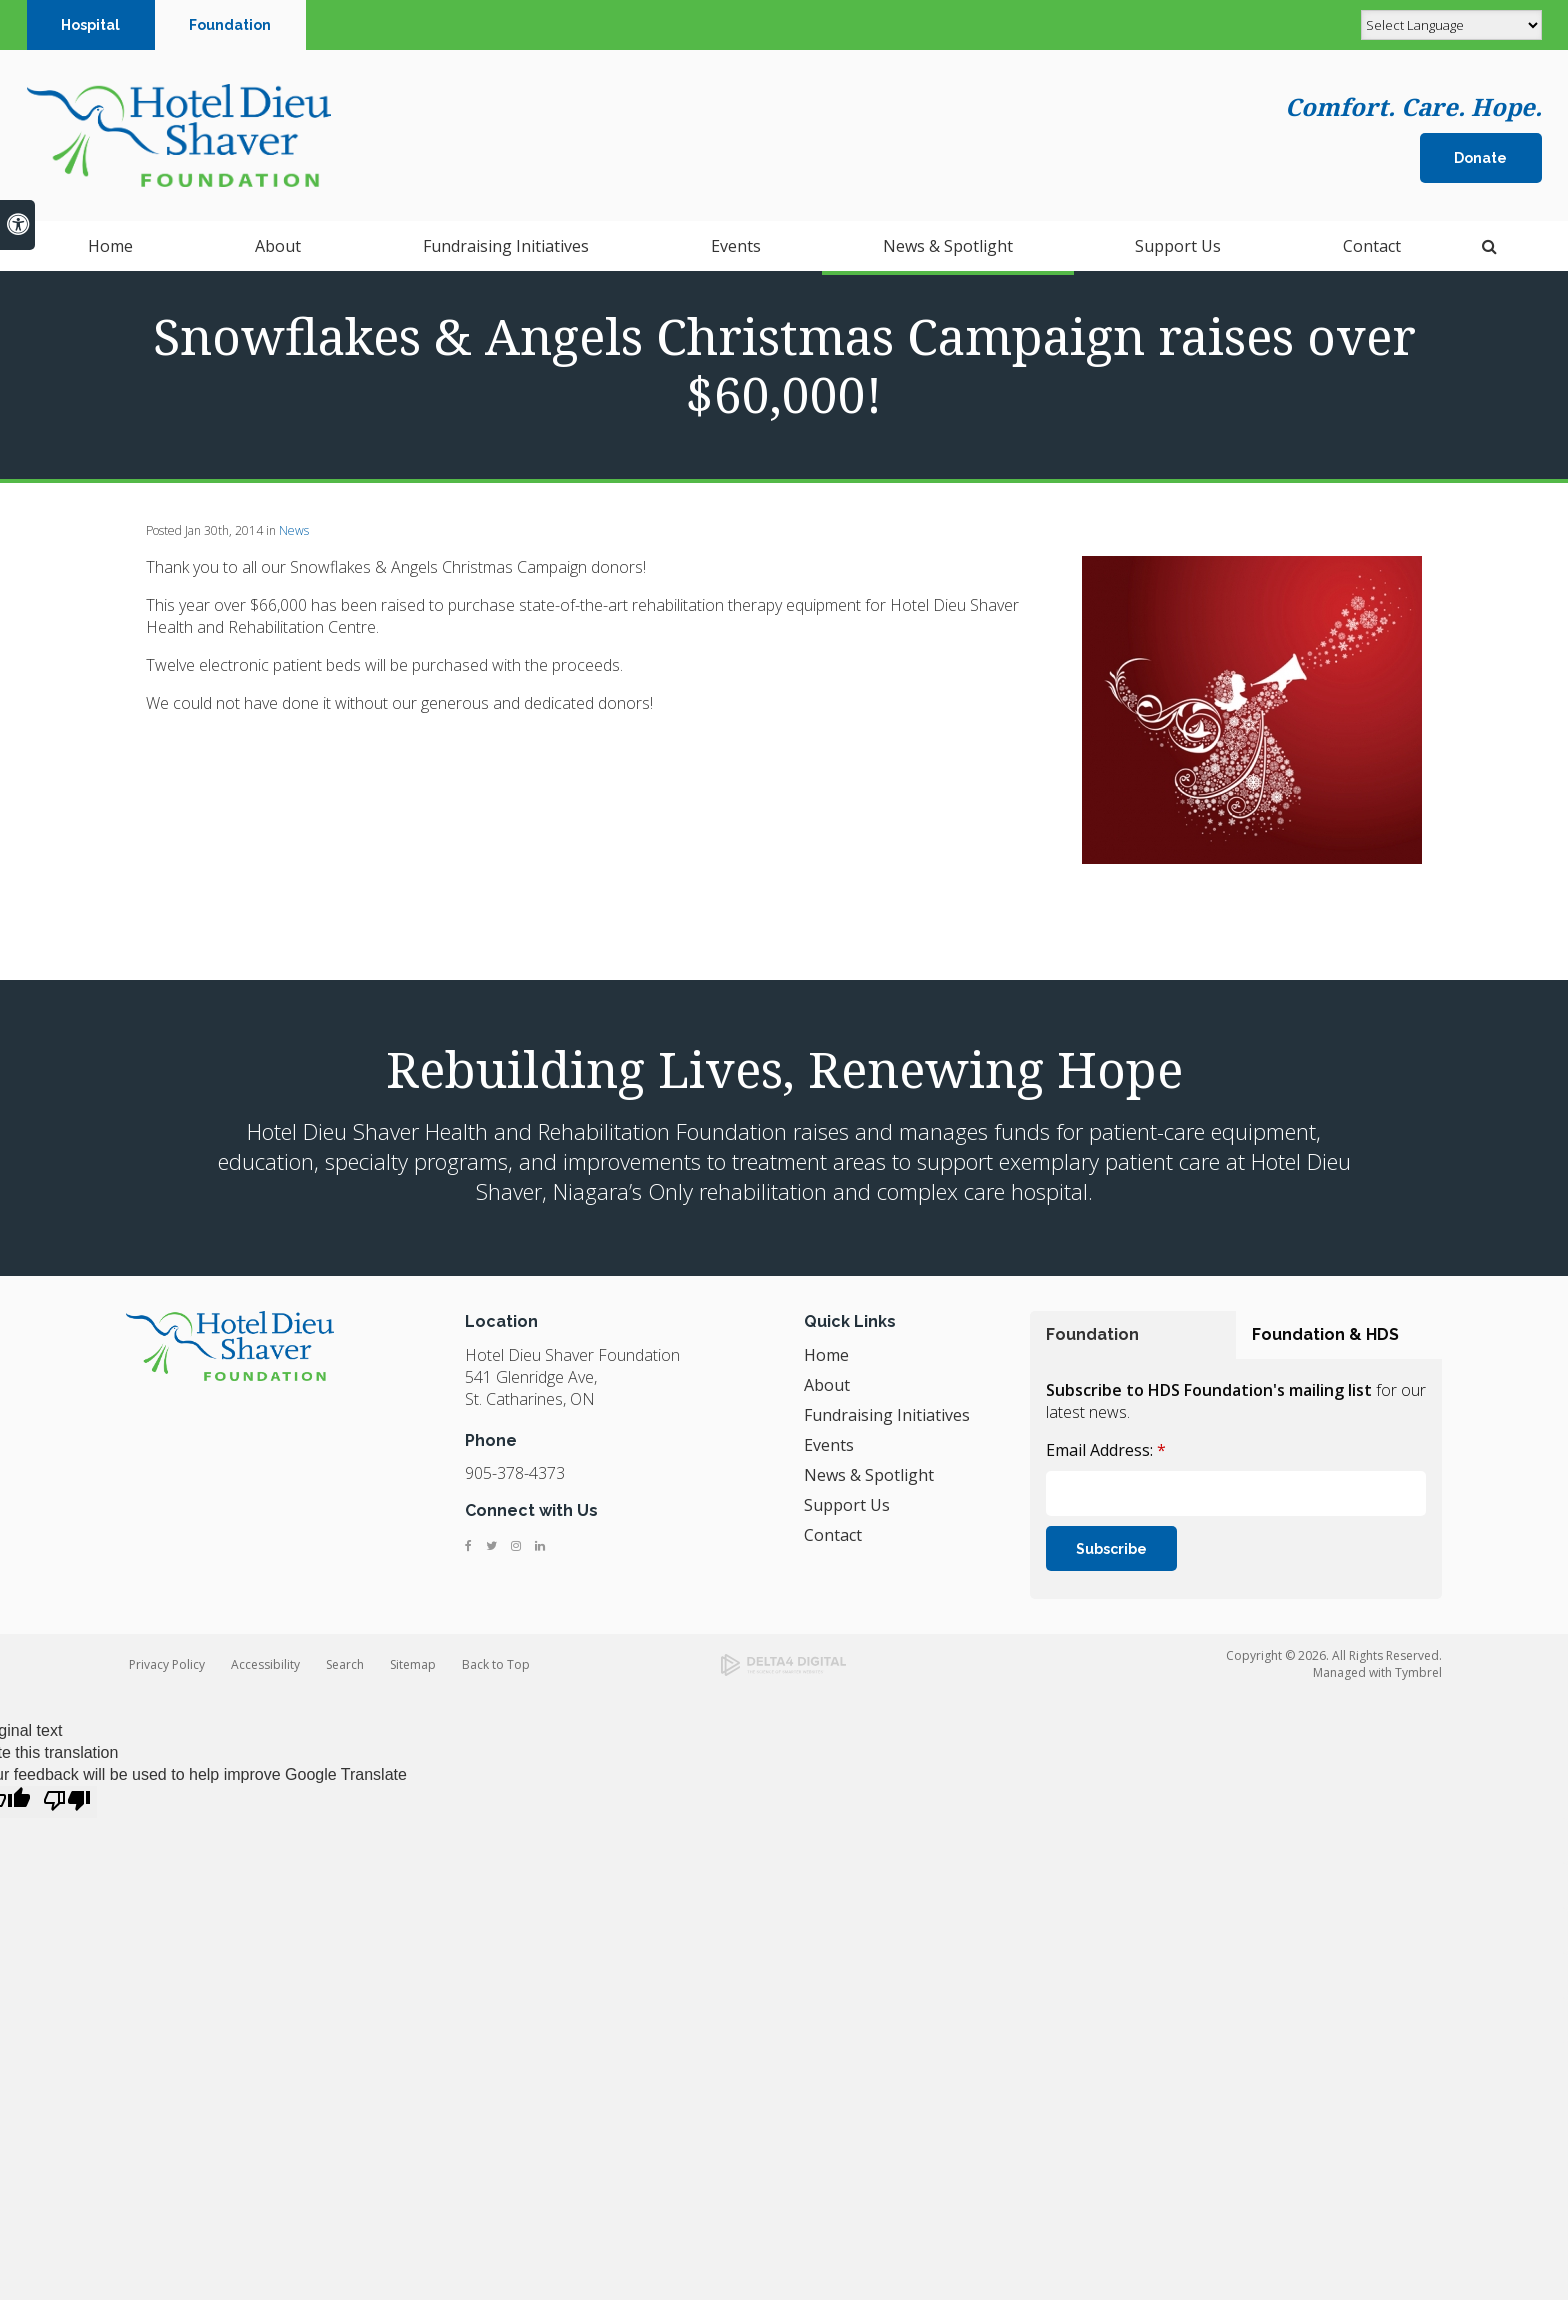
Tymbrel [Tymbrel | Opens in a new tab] (1418, 1672)
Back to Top (496, 1664)
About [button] (278, 250)
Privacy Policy (167, 1664)
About (827, 1385)
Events (829, 1445)
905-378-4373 (515, 1473)
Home (110, 250)
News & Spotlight (948, 250)
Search (345, 1664)
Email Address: (1106, 1450)
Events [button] (736, 250)
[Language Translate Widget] (1451, 25)
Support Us (847, 1505)
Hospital (90, 25)
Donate (1480, 160)
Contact (833, 1535)
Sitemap (413, 1664)
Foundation (230, 25)
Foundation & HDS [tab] (1325, 1334)
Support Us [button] (1178, 250)
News (294, 530)
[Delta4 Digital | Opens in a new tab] (783, 1665)
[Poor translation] (67, 1802)
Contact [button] (1372, 250)
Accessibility (265, 1664)
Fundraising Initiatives (506, 250)
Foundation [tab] (1092, 1334)
